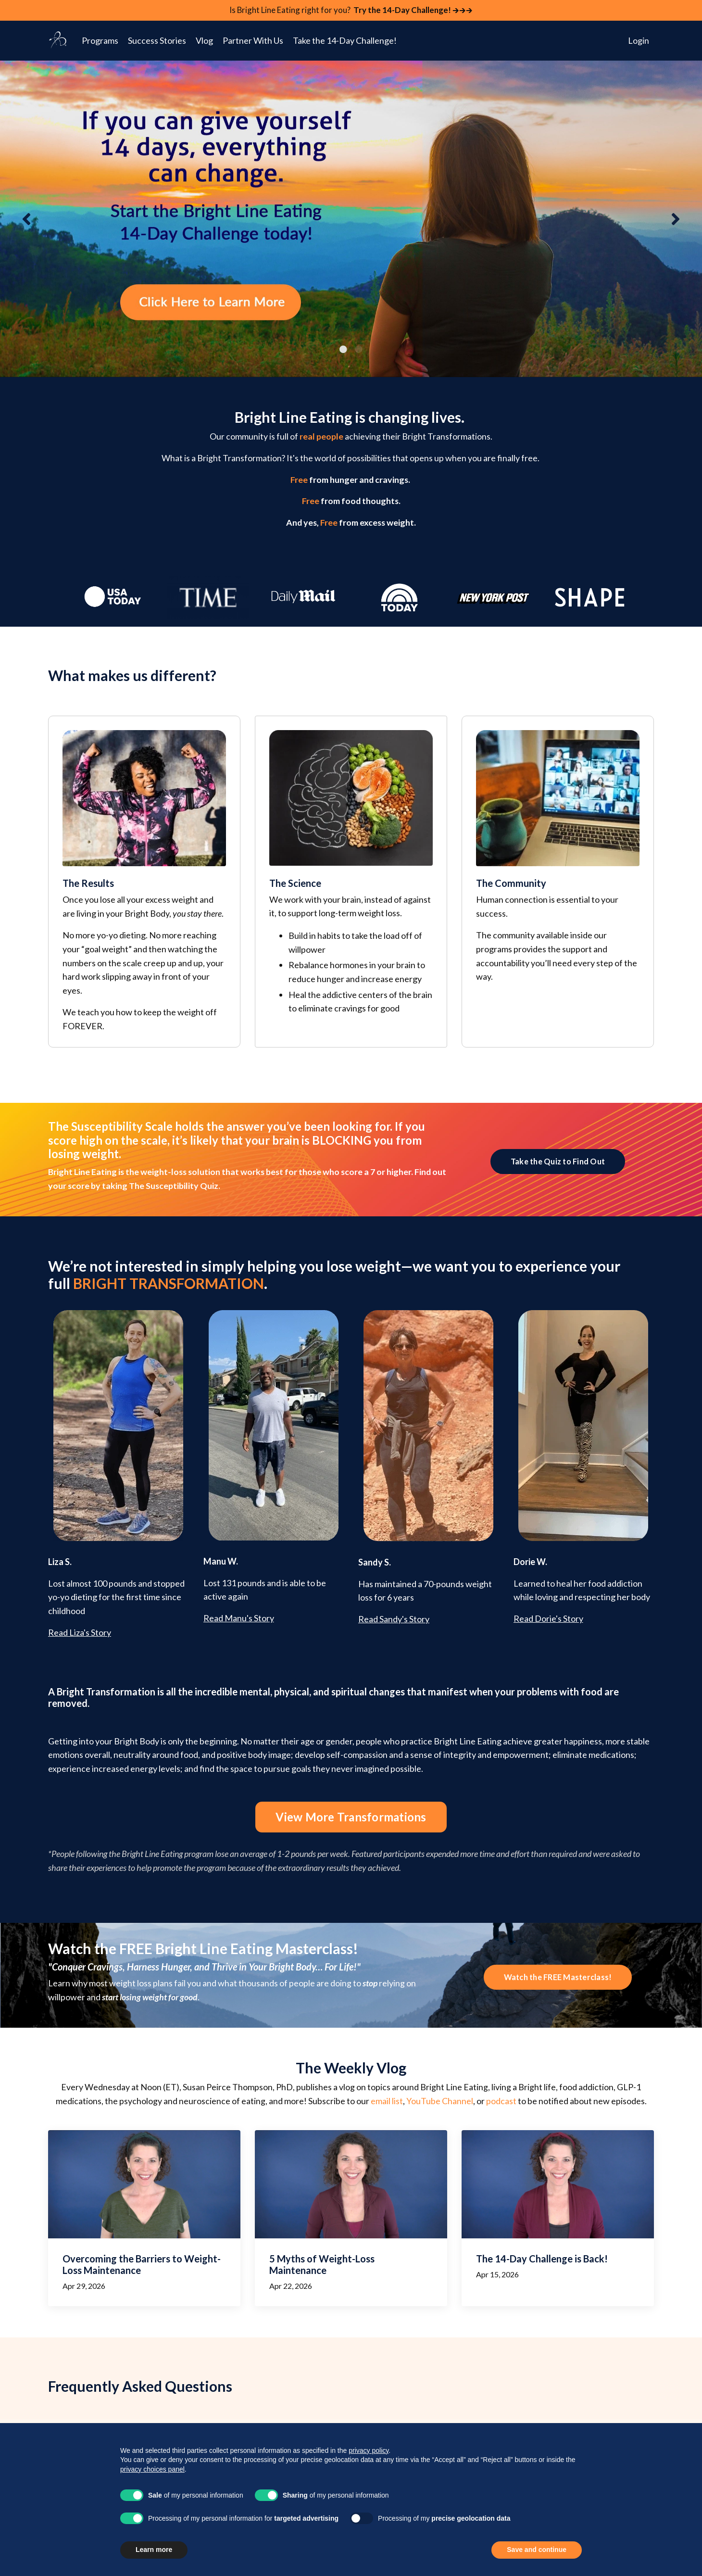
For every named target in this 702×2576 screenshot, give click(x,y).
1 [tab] (343, 349)
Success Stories (157, 41)
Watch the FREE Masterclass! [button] (558, 1216)
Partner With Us (253, 41)
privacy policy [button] (369, 2450)
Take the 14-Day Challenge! (345, 41)
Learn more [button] (154, 2549)
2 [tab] (359, 349)
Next (675, 219)
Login (638, 41)
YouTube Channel (439, 1340)
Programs (100, 41)
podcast (501, 1340)
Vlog (204, 41)
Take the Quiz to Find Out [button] (558, 1106)
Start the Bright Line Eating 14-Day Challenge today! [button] (351, 2316)
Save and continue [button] (536, 2549)
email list (387, 1340)
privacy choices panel (152, 2469)
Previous (26, 219)
